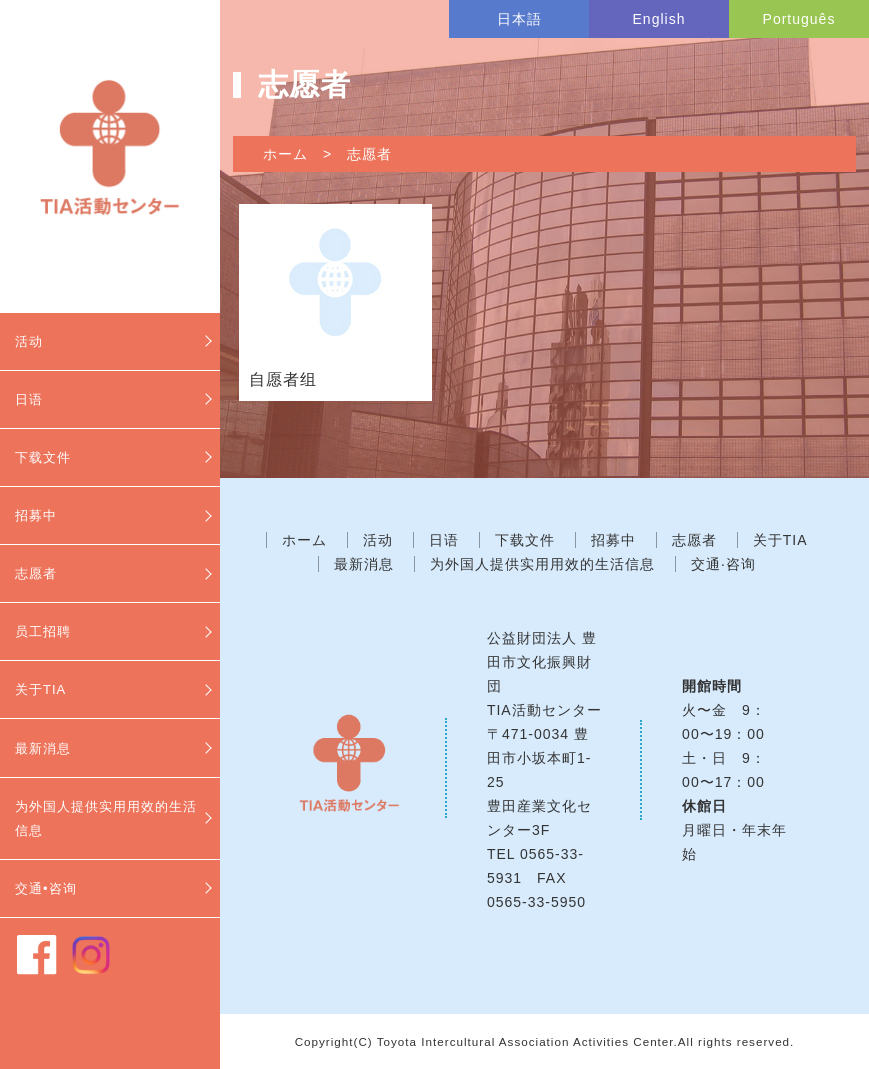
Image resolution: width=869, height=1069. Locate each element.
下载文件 (43, 457)
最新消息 (43, 748)
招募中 (36, 515)
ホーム (285, 154)
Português (799, 19)
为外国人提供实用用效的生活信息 (106, 818)
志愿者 (36, 573)
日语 (29, 399)
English (659, 19)
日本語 (519, 19)
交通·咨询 (723, 564)
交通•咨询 (46, 888)
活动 (29, 341)
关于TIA (40, 689)
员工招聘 (43, 631)
